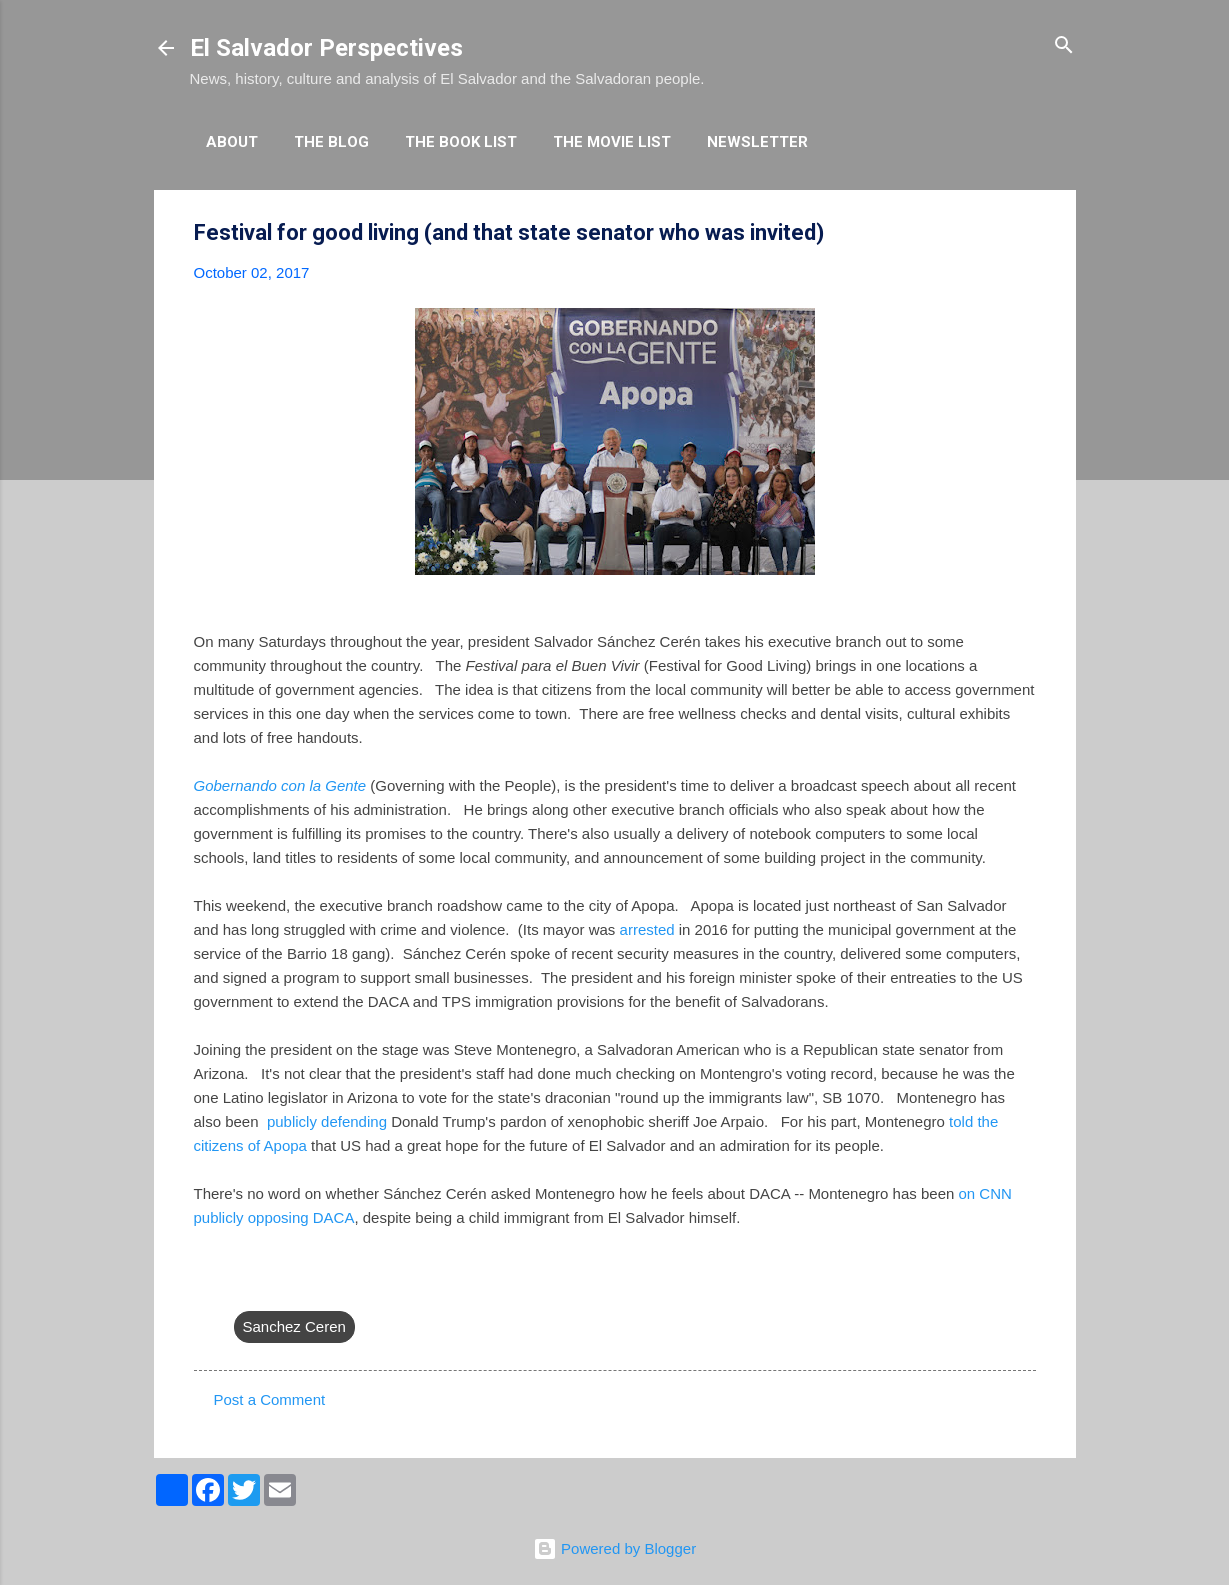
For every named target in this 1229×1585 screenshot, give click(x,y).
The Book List (461, 142)
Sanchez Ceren (294, 1326)
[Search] (1064, 46)
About (232, 142)
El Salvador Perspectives (326, 48)
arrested (647, 929)
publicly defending (327, 1121)
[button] (1024, 233)
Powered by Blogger (614, 1548)
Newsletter (757, 142)
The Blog (331, 142)
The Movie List (612, 142)
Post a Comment (270, 1399)
